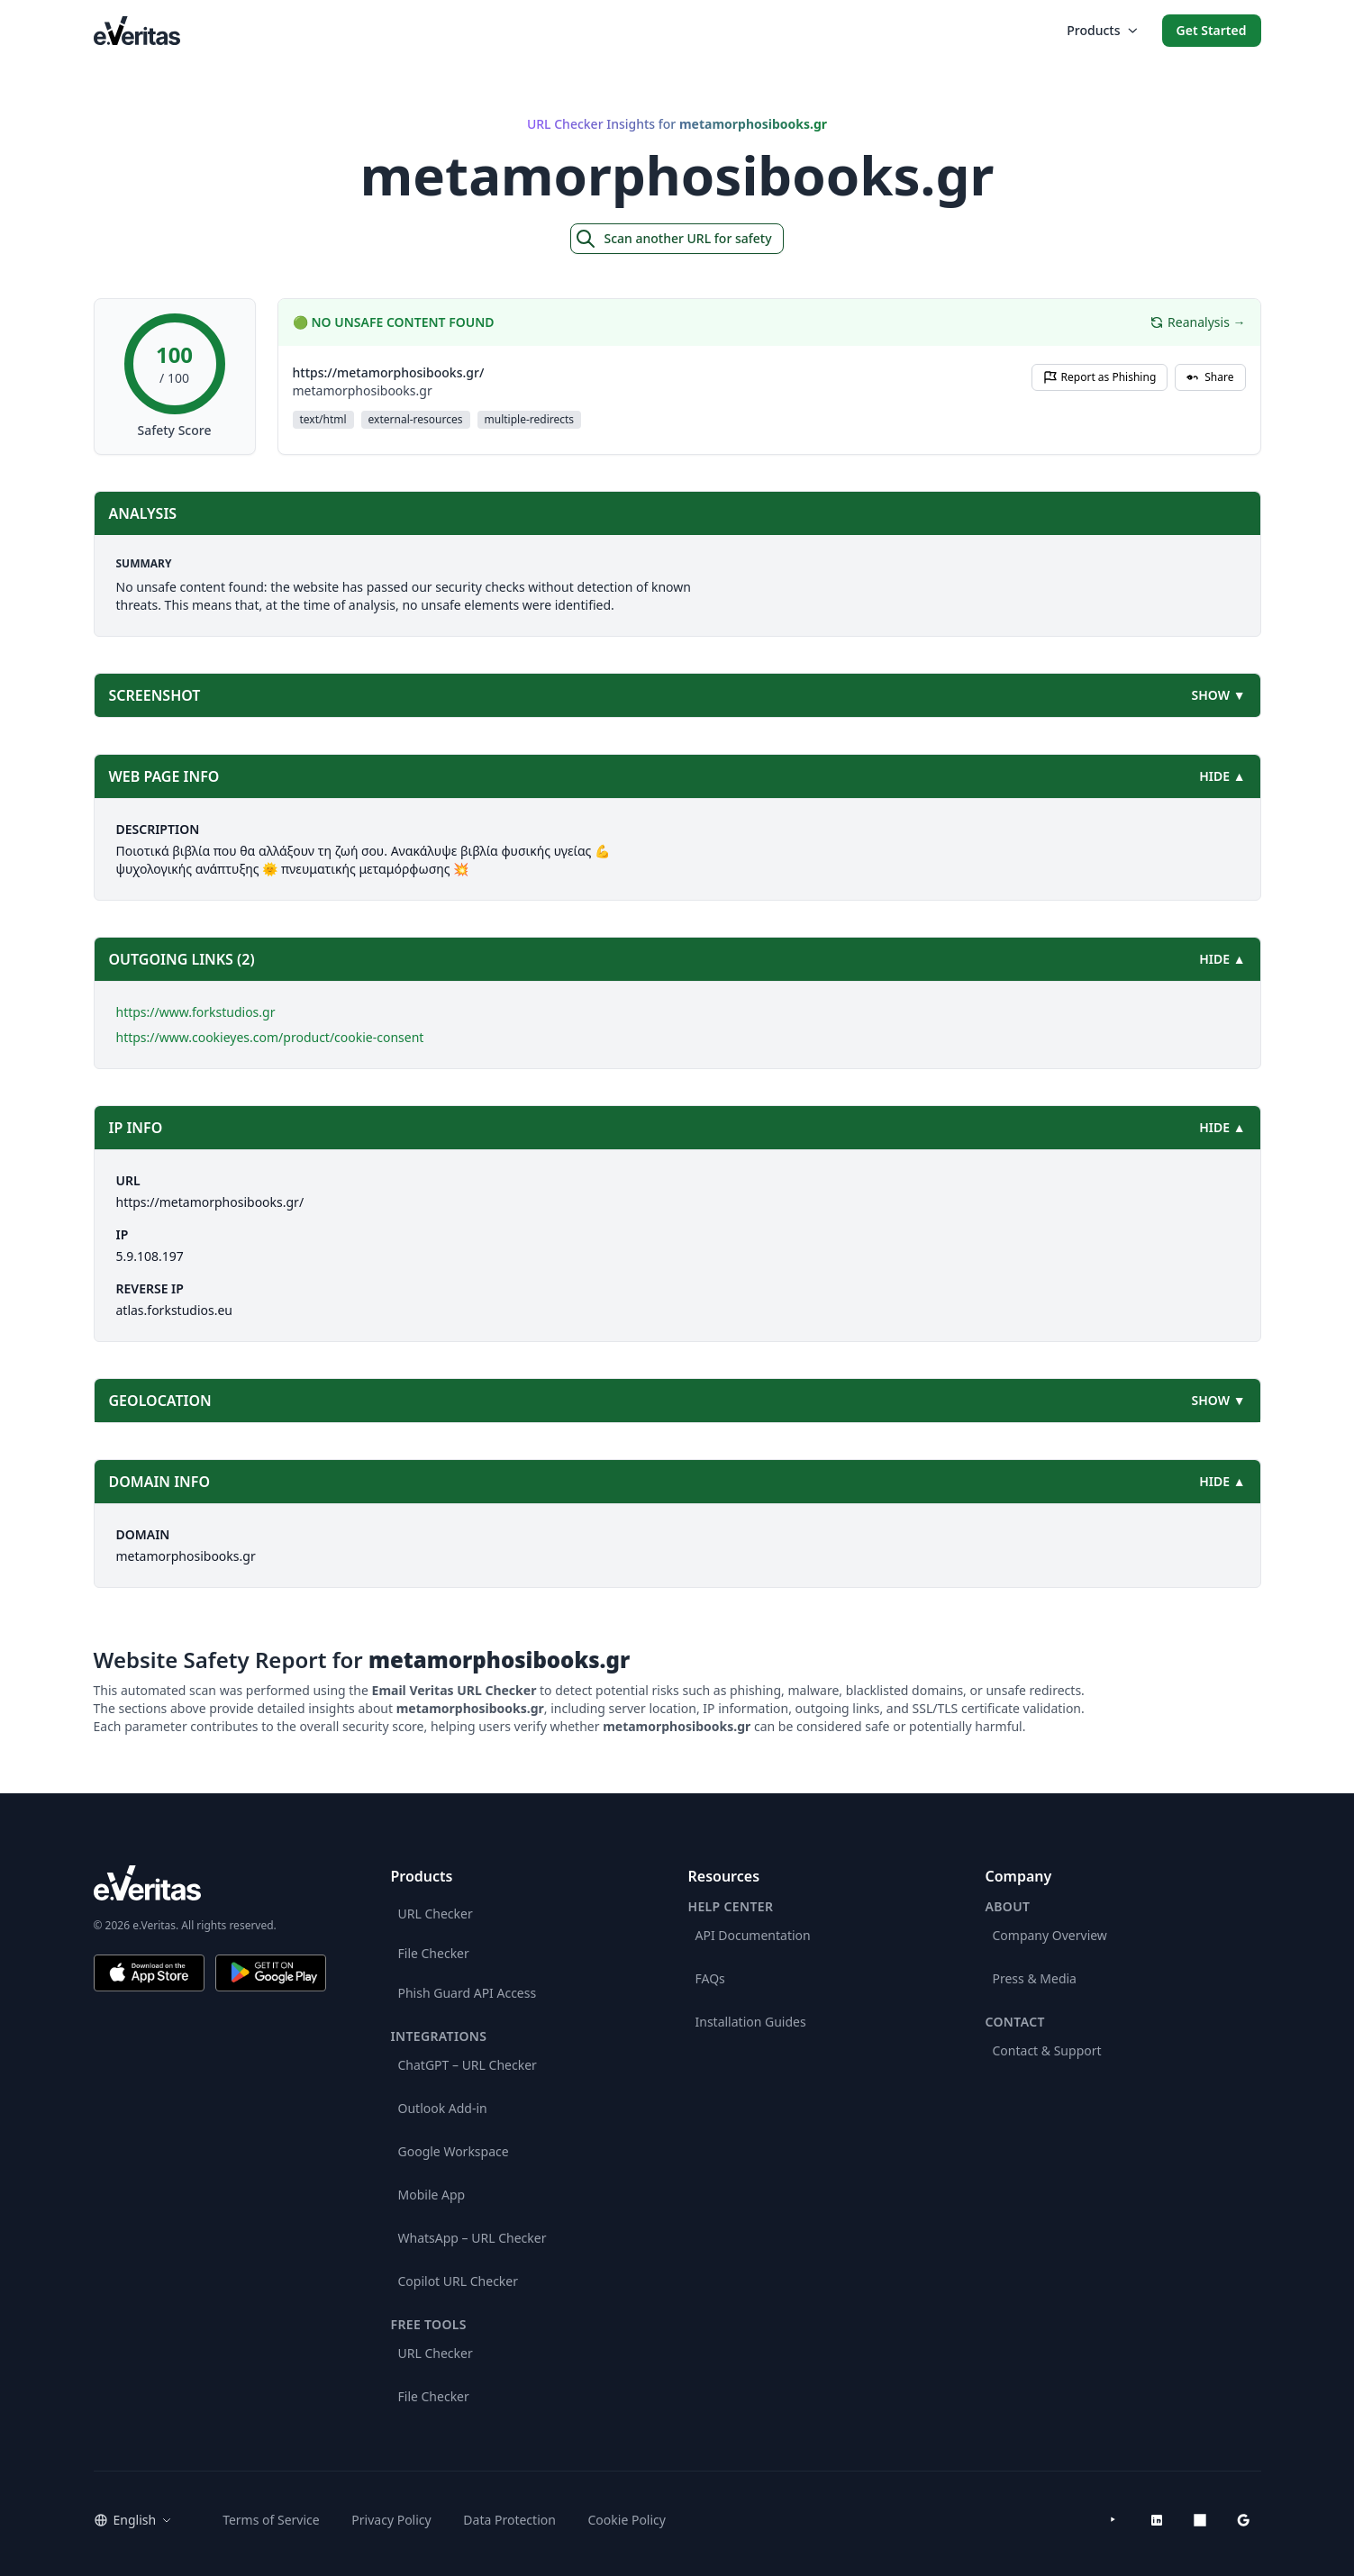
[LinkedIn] (1157, 2520)
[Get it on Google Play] (270, 1973)
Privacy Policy (391, 2519)
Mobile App (432, 2194)
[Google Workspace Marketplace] (1243, 2520)
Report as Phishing (1100, 377)
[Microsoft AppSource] (1200, 2520)
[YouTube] (1113, 2520)
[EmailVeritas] (137, 30)
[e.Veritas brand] (210, 1882)
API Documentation (753, 1935)
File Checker (433, 1953)
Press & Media (1035, 1978)
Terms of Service (271, 2519)
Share (1209, 377)
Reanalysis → (1197, 322)
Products (1101, 30)
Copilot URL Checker (458, 2281)
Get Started (1212, 30)
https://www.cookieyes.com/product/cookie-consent (270, 1037)
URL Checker (435, 1913)
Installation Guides (750, 2021)
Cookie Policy (627, 2519)
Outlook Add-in (442, 2108)
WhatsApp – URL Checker (472, 2237)
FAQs (710, 1978)
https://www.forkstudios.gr (196, 1011)
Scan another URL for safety (673, 238)
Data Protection (509, 2519)
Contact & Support (1047, 2050)
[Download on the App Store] (149, 1973)
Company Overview (1050, 1935)
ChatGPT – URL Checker (467, 2064)
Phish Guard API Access (467, 1992)
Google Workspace (453, 2151)
